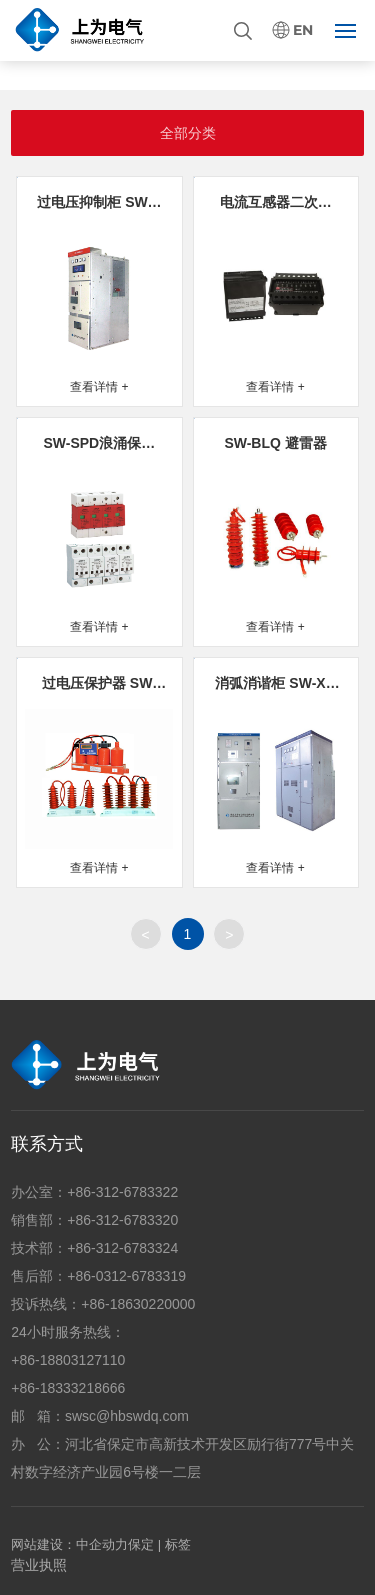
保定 (141, 1544)
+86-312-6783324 (122, 1248)
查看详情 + (99, 387)
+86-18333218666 (68, 1388)
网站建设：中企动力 (69, 1544)
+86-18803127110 (68, 1360)
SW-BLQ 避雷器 (275, 443)
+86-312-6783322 (122, 1192)
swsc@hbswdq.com (127, 1416)
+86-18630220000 (138, 1304)
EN (303, 30)
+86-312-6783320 (122, 1220)
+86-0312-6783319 (126, 1276)
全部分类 (188, 133)
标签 (178, 1544)
